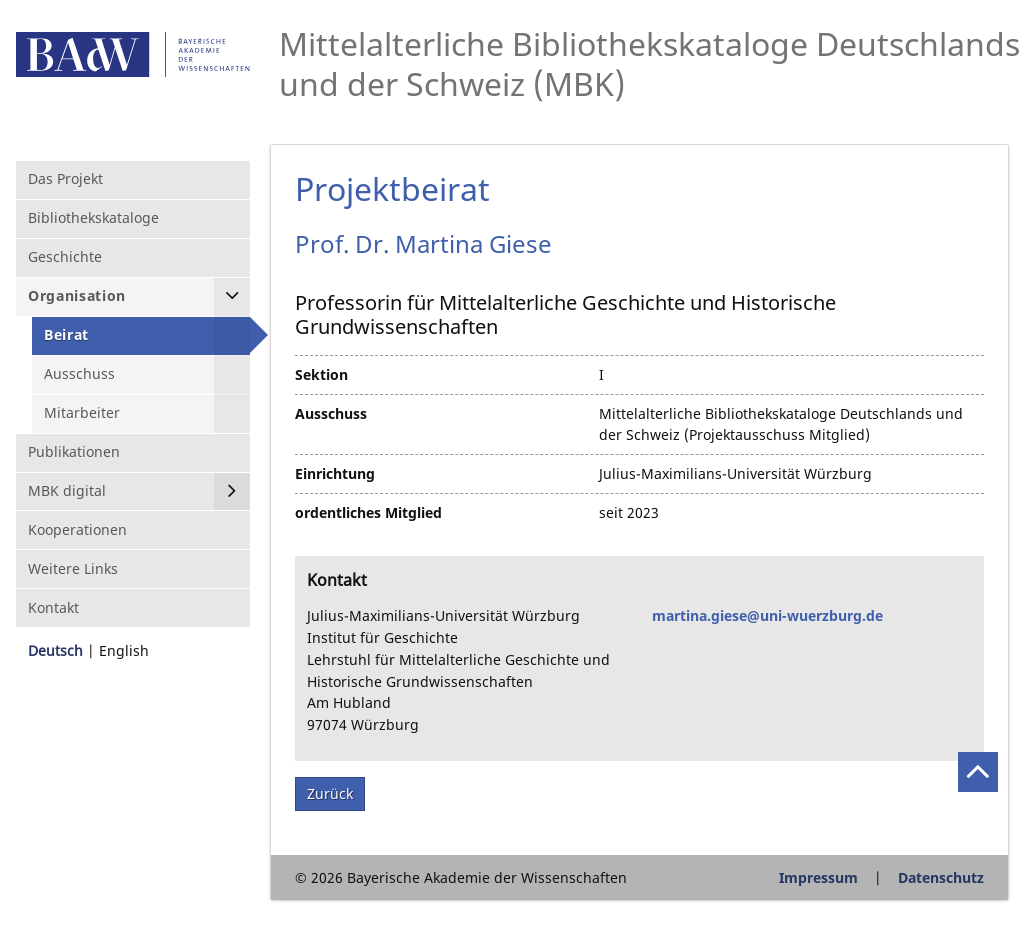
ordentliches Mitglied (368, 512)
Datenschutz (941, 877)
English (124, 650)
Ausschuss (331, 413)
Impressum (818, 877)
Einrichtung (335, 473)
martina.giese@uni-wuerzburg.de (767, 615)
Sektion (321, 374)
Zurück (330, 793)
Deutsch (55, 650)
